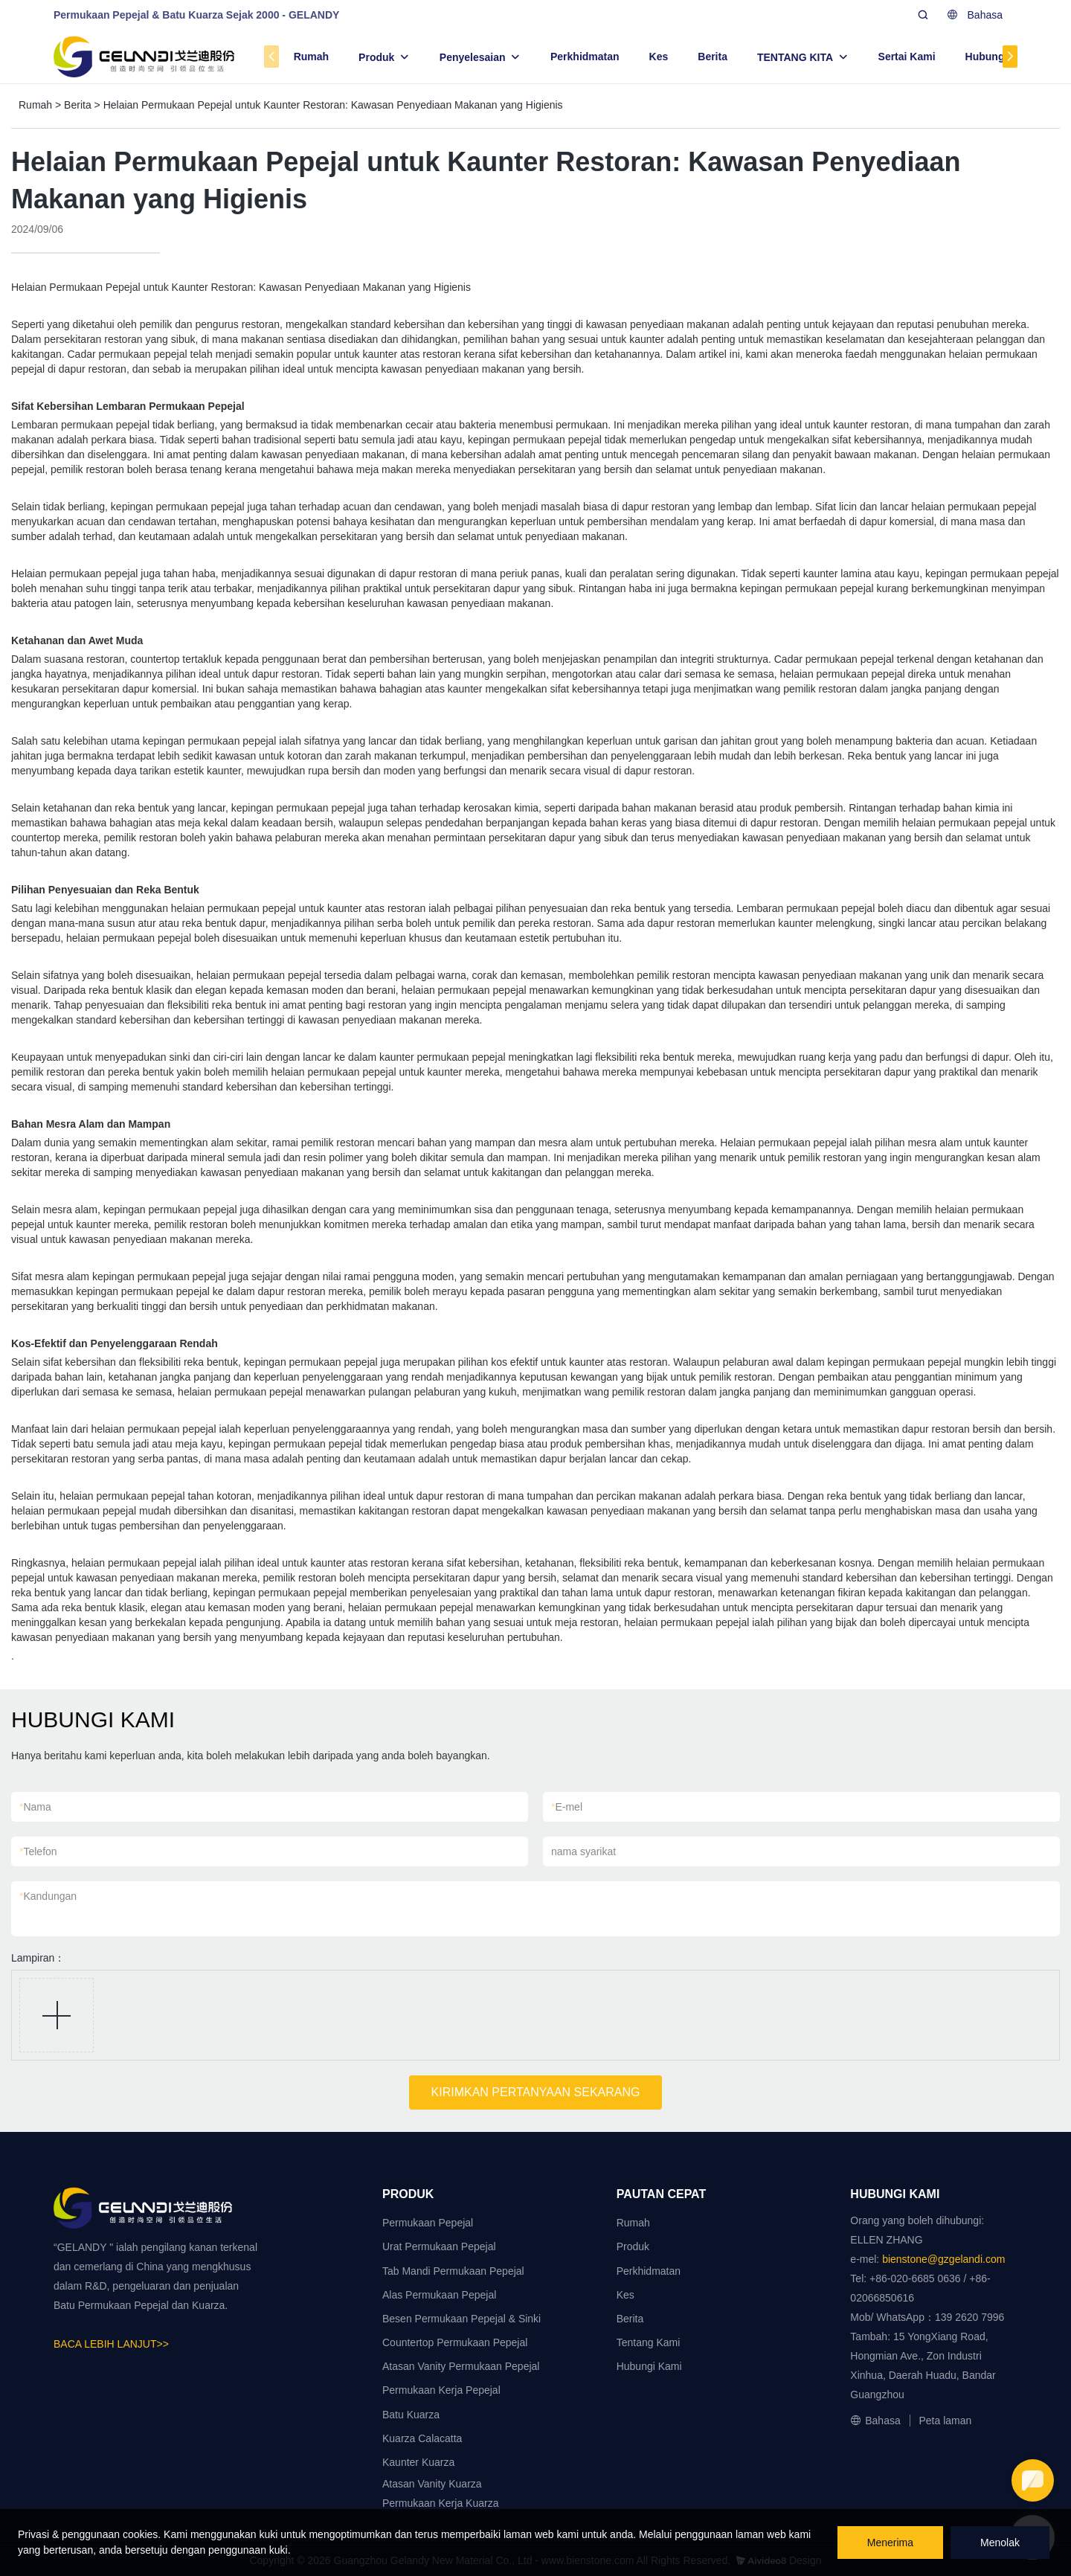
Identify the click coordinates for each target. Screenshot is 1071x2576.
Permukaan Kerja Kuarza (440, 2503)
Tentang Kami (649, 2342)
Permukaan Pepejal (427, 2223)
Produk (376, 57)
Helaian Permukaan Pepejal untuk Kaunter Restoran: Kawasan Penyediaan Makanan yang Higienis (333, 105)
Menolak (1000, 2542)
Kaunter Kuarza (418, 2462)
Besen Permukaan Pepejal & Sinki (461, 2319)
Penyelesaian (473, 57)
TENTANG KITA (795, 57)
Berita (712, 56)
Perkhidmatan (585, 56)
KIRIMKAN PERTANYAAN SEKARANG (535, 2092)
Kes (659, 56)
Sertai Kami (907, 56)
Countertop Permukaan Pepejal (454, 2342)
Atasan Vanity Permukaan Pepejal (460, 2366)
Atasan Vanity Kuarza (432, 2484)
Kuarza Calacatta (422, 2438)
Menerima (890, 2542)
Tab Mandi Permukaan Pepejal (453, 2271)
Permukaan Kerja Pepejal (441, 2390)
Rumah (311, 56)
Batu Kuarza (411, 2415)
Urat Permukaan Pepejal (439, 2246)
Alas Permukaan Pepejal (439, 2295)
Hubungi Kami (1000, 56)
